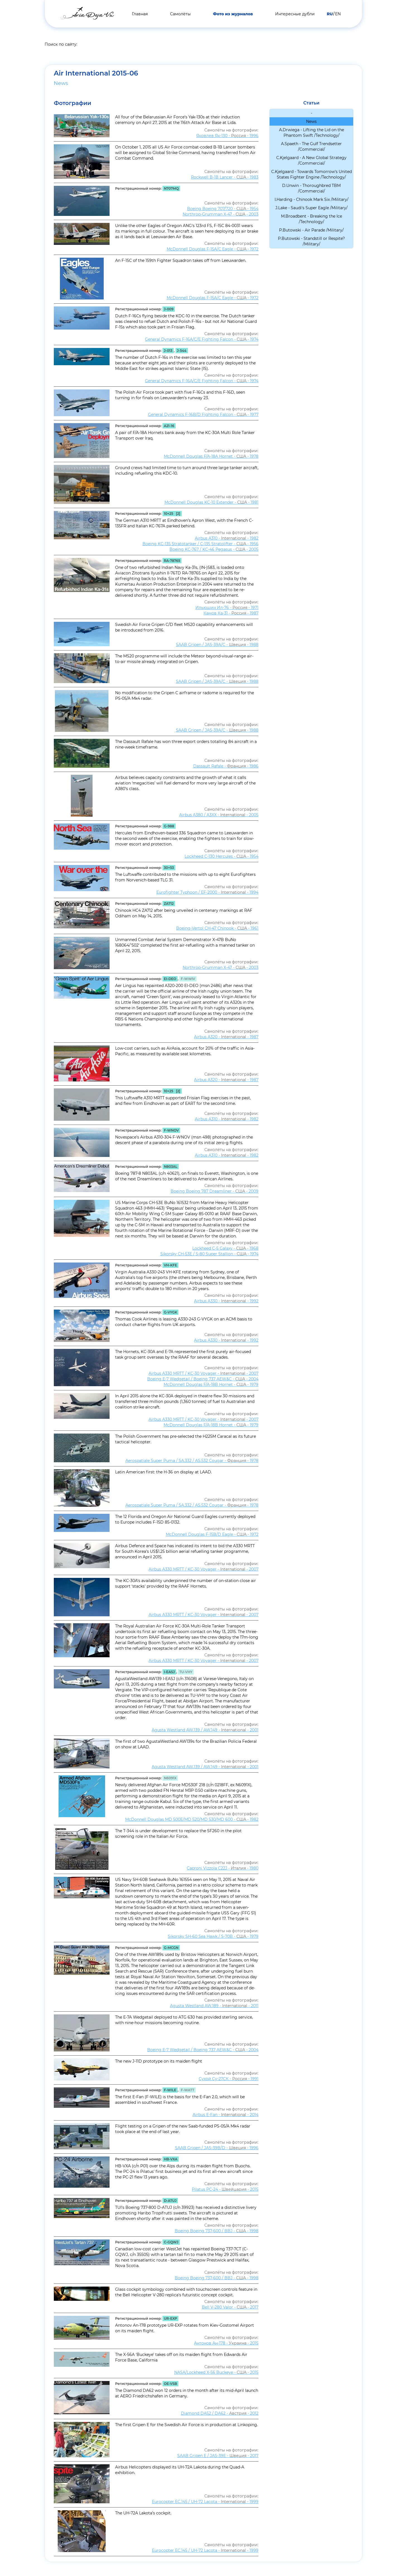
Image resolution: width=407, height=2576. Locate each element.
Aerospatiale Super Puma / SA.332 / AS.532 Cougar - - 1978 (191, 1460)
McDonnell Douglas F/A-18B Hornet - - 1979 (211, 1384)
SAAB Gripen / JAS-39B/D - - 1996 (216, 2147)
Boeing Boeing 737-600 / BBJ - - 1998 (216, 2230)
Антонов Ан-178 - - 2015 (226, 2343)
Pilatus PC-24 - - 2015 (225, 2189)
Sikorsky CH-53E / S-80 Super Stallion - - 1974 (209, 1253)
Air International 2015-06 (96, 73)
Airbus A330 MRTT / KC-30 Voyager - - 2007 (203, 1373)
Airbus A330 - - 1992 (226, 1300)
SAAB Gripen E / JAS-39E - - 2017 (217, 2455)
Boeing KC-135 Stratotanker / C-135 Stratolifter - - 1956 (200, 543)
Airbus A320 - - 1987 (226, 1036)
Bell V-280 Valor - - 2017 (230, 2307)
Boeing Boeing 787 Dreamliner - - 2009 (214, 1191)
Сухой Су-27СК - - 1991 (228, 2078)
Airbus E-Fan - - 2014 (225, 2114)
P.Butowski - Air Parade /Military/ (311, 230)
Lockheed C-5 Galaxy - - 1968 (225, 1248)
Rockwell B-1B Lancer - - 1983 (224, 177)
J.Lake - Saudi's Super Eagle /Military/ (311, 207)
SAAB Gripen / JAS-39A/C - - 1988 (217, 644)
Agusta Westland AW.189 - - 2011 (214, 2005)
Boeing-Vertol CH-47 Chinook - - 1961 (217, 928)
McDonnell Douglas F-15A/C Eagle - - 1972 (212, 249)
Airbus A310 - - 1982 (226, 538)
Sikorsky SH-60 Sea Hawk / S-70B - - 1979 (213, 1936)
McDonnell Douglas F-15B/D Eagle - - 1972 (212, 1534)
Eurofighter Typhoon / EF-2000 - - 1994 (207, 892)
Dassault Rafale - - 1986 (225, 766)
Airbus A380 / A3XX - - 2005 (218, 814)
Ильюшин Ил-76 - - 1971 (226, 607)
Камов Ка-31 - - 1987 (231, 613)
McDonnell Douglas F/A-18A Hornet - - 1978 (211, 456)
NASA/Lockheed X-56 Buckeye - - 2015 (216, 2372)
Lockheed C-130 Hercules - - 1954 (221, 856)
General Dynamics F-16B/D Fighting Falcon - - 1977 (203, 414)
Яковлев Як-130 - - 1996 (227, 135)
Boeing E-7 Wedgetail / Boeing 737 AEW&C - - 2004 (202, 1378)
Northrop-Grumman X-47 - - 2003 (220, 214)
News (61, 83)
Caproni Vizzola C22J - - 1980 (222, 1868)
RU (330, 13)
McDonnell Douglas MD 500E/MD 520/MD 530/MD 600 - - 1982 (191, 1819)
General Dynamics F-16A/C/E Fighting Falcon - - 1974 (201, 339)
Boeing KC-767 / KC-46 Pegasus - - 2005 (213, 549)
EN (338, 13)
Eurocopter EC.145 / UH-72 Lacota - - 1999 (205, 2501)
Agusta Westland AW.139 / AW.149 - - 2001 (205, 1729)
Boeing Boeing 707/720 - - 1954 (222, 208)
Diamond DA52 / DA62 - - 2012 (219, 2413)
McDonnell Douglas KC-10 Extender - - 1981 (211, 502)
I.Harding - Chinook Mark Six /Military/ (311, 199)
